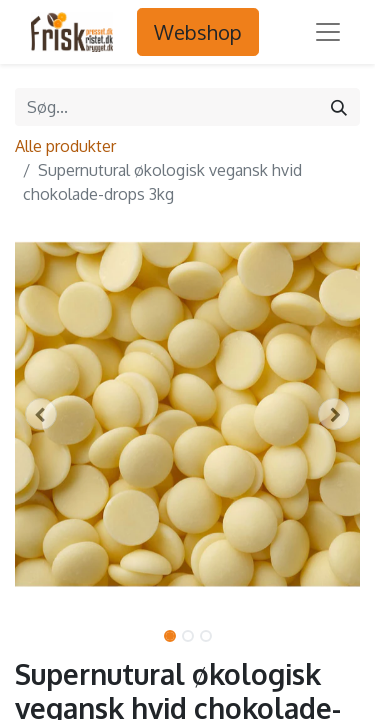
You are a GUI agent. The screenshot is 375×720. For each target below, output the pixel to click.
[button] (41, 414)
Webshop (198, 32)
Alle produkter (65, 146)
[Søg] (339, 107)
